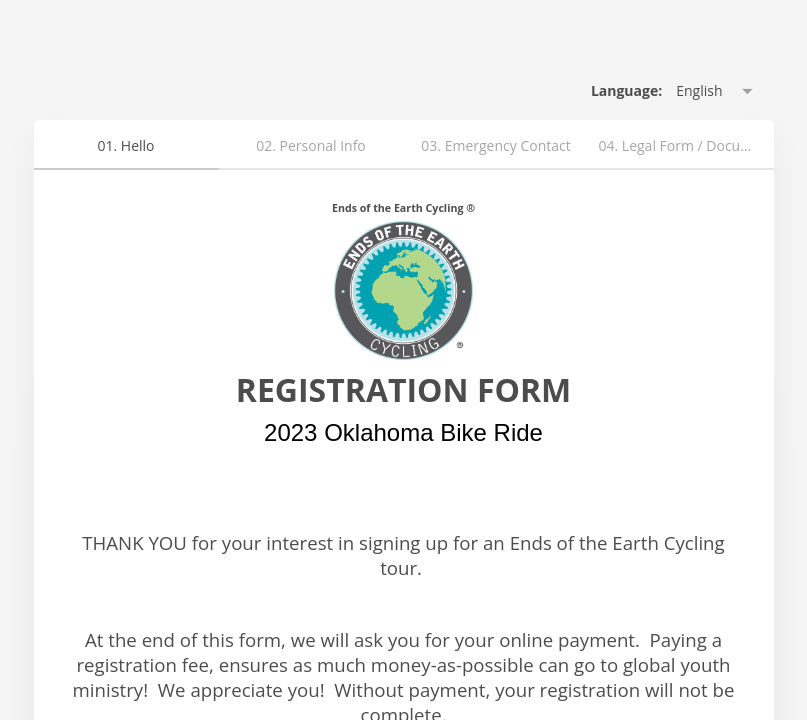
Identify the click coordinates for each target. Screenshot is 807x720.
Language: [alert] (626, 90)
